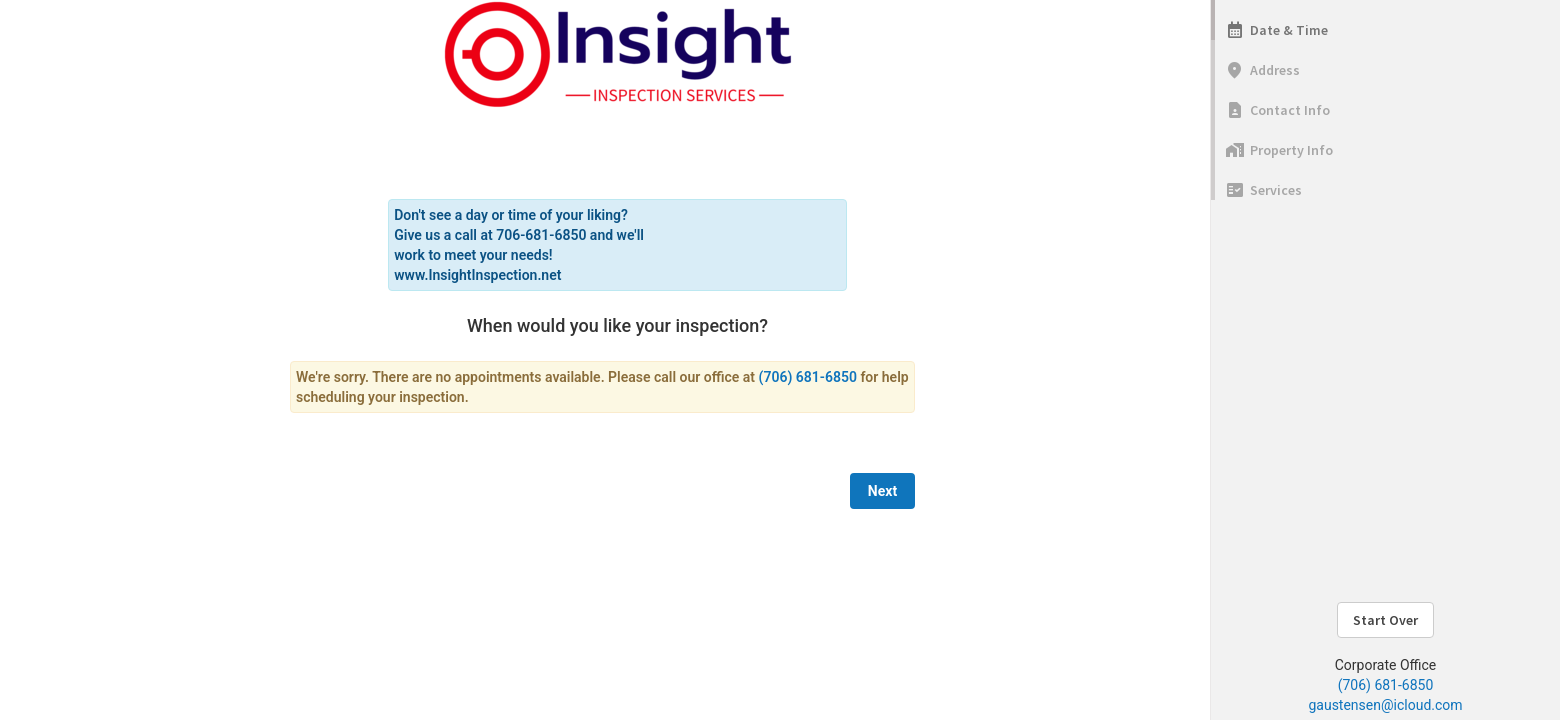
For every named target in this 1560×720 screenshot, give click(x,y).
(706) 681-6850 (1386, 685)
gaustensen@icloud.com (1385, 705)
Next (882, 491)
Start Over (1385, 620)
